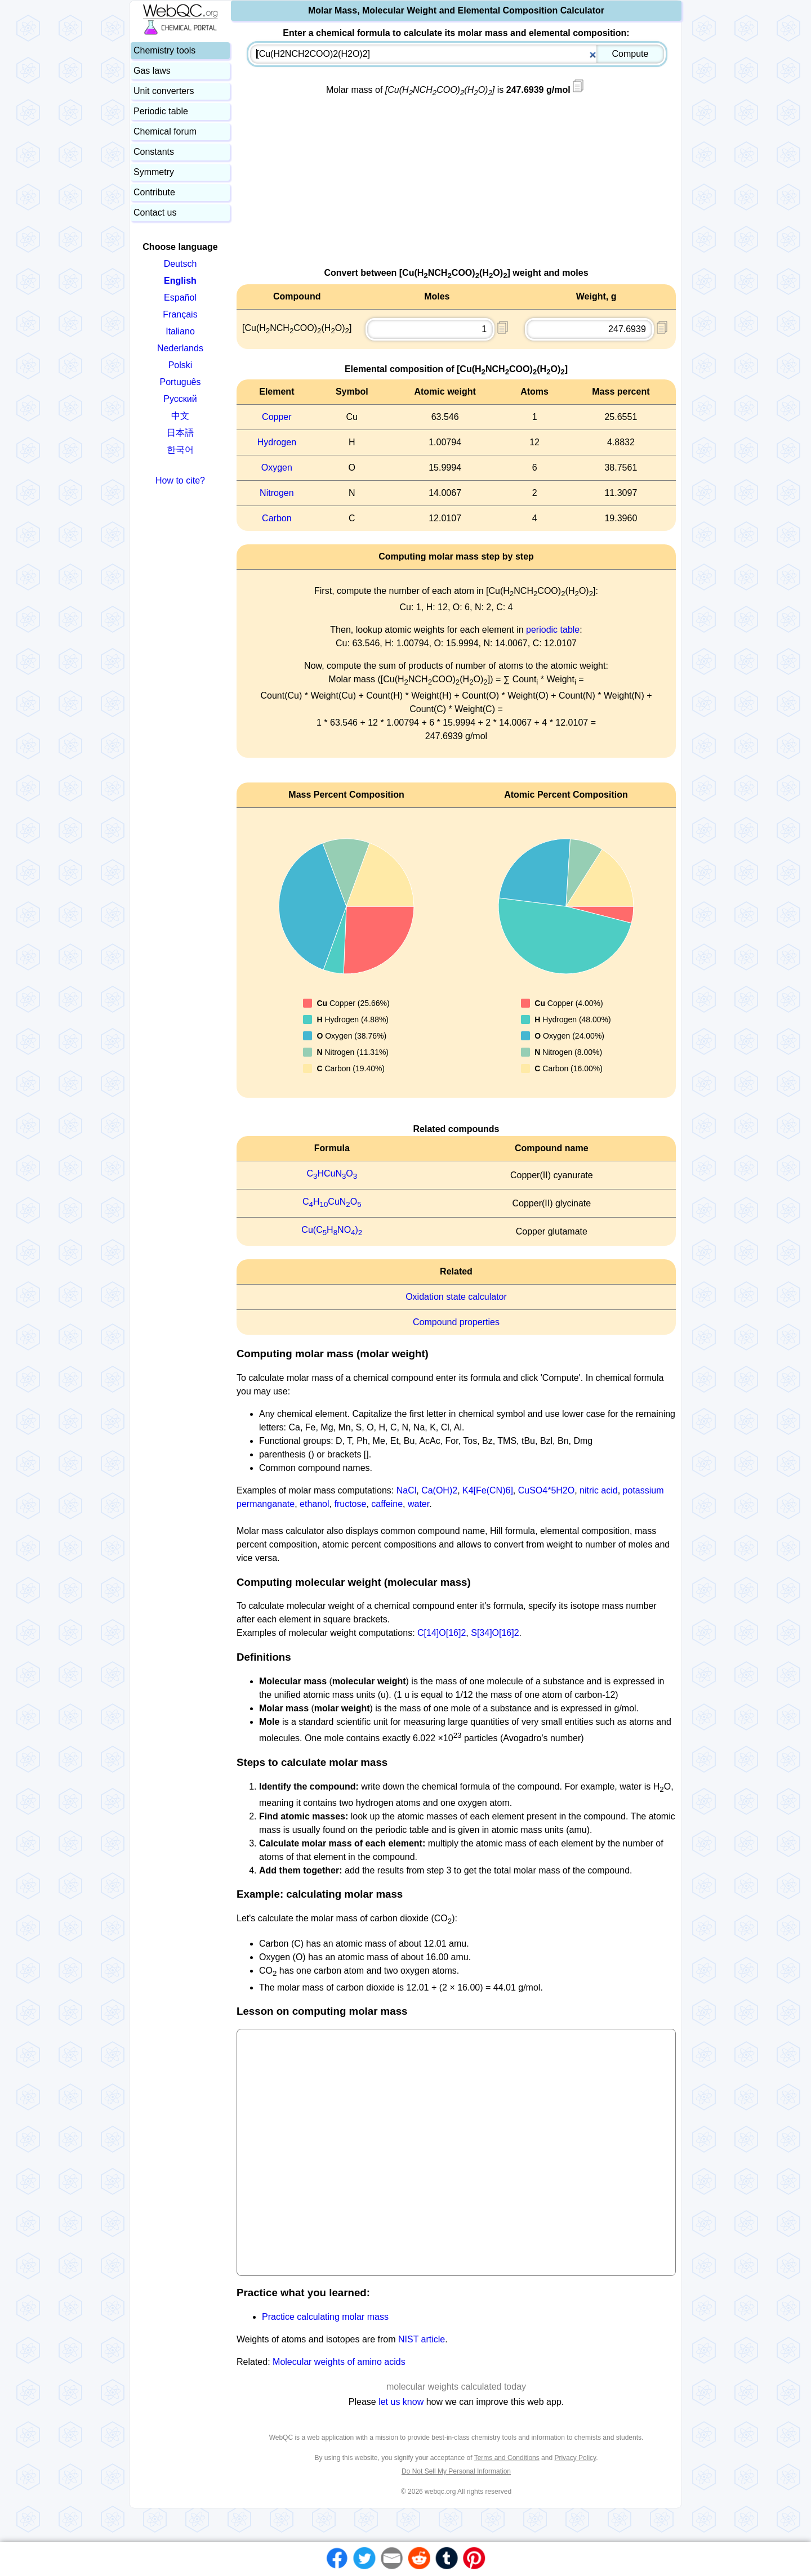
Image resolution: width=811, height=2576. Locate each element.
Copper (276, 417)
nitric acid (599, 1490)
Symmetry (153, 172)
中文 (180, 416)
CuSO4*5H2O (546, 1490)
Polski (180, 365)
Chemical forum (165, 131)
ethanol (314, 1504)
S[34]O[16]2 (495, 1633)
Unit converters (163, 91)
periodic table (553, 629)
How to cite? (180, 480)
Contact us (154, 212)
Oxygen (276, 467)
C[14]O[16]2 (441, 1633)
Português (180, 382)
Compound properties (456, 1322)
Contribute (154, 192)
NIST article (421, 2339)
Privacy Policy (575, 2458)
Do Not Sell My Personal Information (456, 2471)
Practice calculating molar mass (325, 2317)
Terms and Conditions (507, 2458)
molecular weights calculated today (456, 2386)
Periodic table (160, 111)
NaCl (406, 1490)
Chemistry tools (164, 50)
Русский (180, 399)
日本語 (180, 432)
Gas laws (152, 70)
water (418, 1504)
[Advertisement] (456, 187)
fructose (350, 1504)
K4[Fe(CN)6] (487, 1490)
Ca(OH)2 (439, 1490)
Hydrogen (276, 442)
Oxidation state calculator (456, 1297)
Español (180, 297)
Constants (153, 151)
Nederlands (180, 348)
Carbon (276, 518)
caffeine (387, 1504)
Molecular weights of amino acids (339, 2362)
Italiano (180, 331)
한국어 (180, 449)
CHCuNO (331, 1173)
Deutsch (180, 264)
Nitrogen (276, 493)
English (180, 280)
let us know (401, 2402)
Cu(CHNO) (331, 1230)
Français (180, 314)
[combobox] (457, 54)
